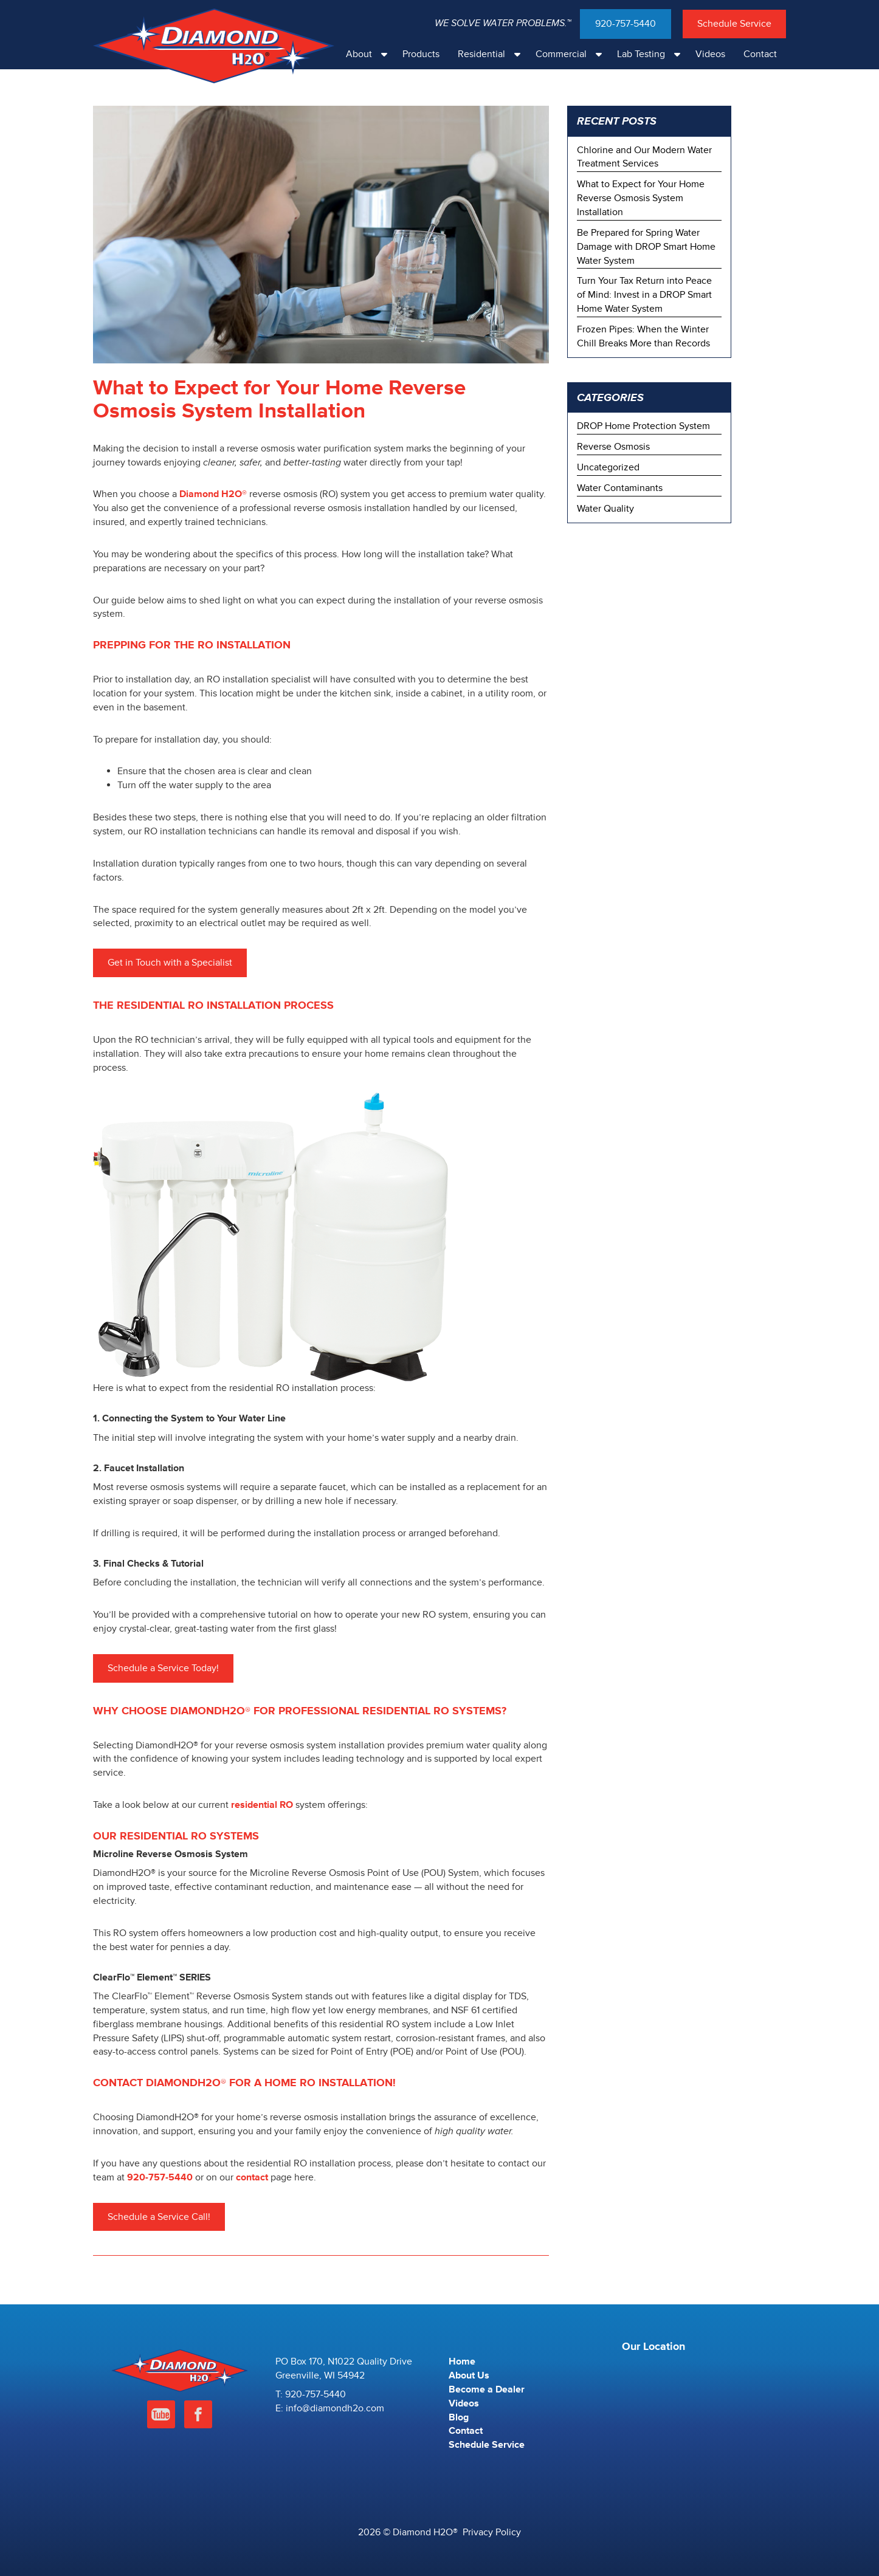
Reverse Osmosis (613, 447)
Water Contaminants (620, 488)
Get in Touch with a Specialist (170, 963)
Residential (492, 54)
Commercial (572, 54)
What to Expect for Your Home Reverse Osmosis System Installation (641, 198)
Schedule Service (734, 24)
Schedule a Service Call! (159, 2217)
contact (252, 2177)
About (369, 54)
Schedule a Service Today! (163, 1668)
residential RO (262, 1805)
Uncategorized (608, 467)
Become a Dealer (487, 2389)
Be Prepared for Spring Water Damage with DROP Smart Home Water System (646, 247)
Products (420, 54)
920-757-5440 (625, 24)
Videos (710, 54)
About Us (469, 2375)
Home (462, 2361)
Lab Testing (651, 54)
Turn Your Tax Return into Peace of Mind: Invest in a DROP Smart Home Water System (644, 295)
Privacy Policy (492, 2532)
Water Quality (605, 509)
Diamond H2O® (213, 494)
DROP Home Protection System (643, 426)
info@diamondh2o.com (335, 2408)
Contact (760, 54)
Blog (459, 2417)
